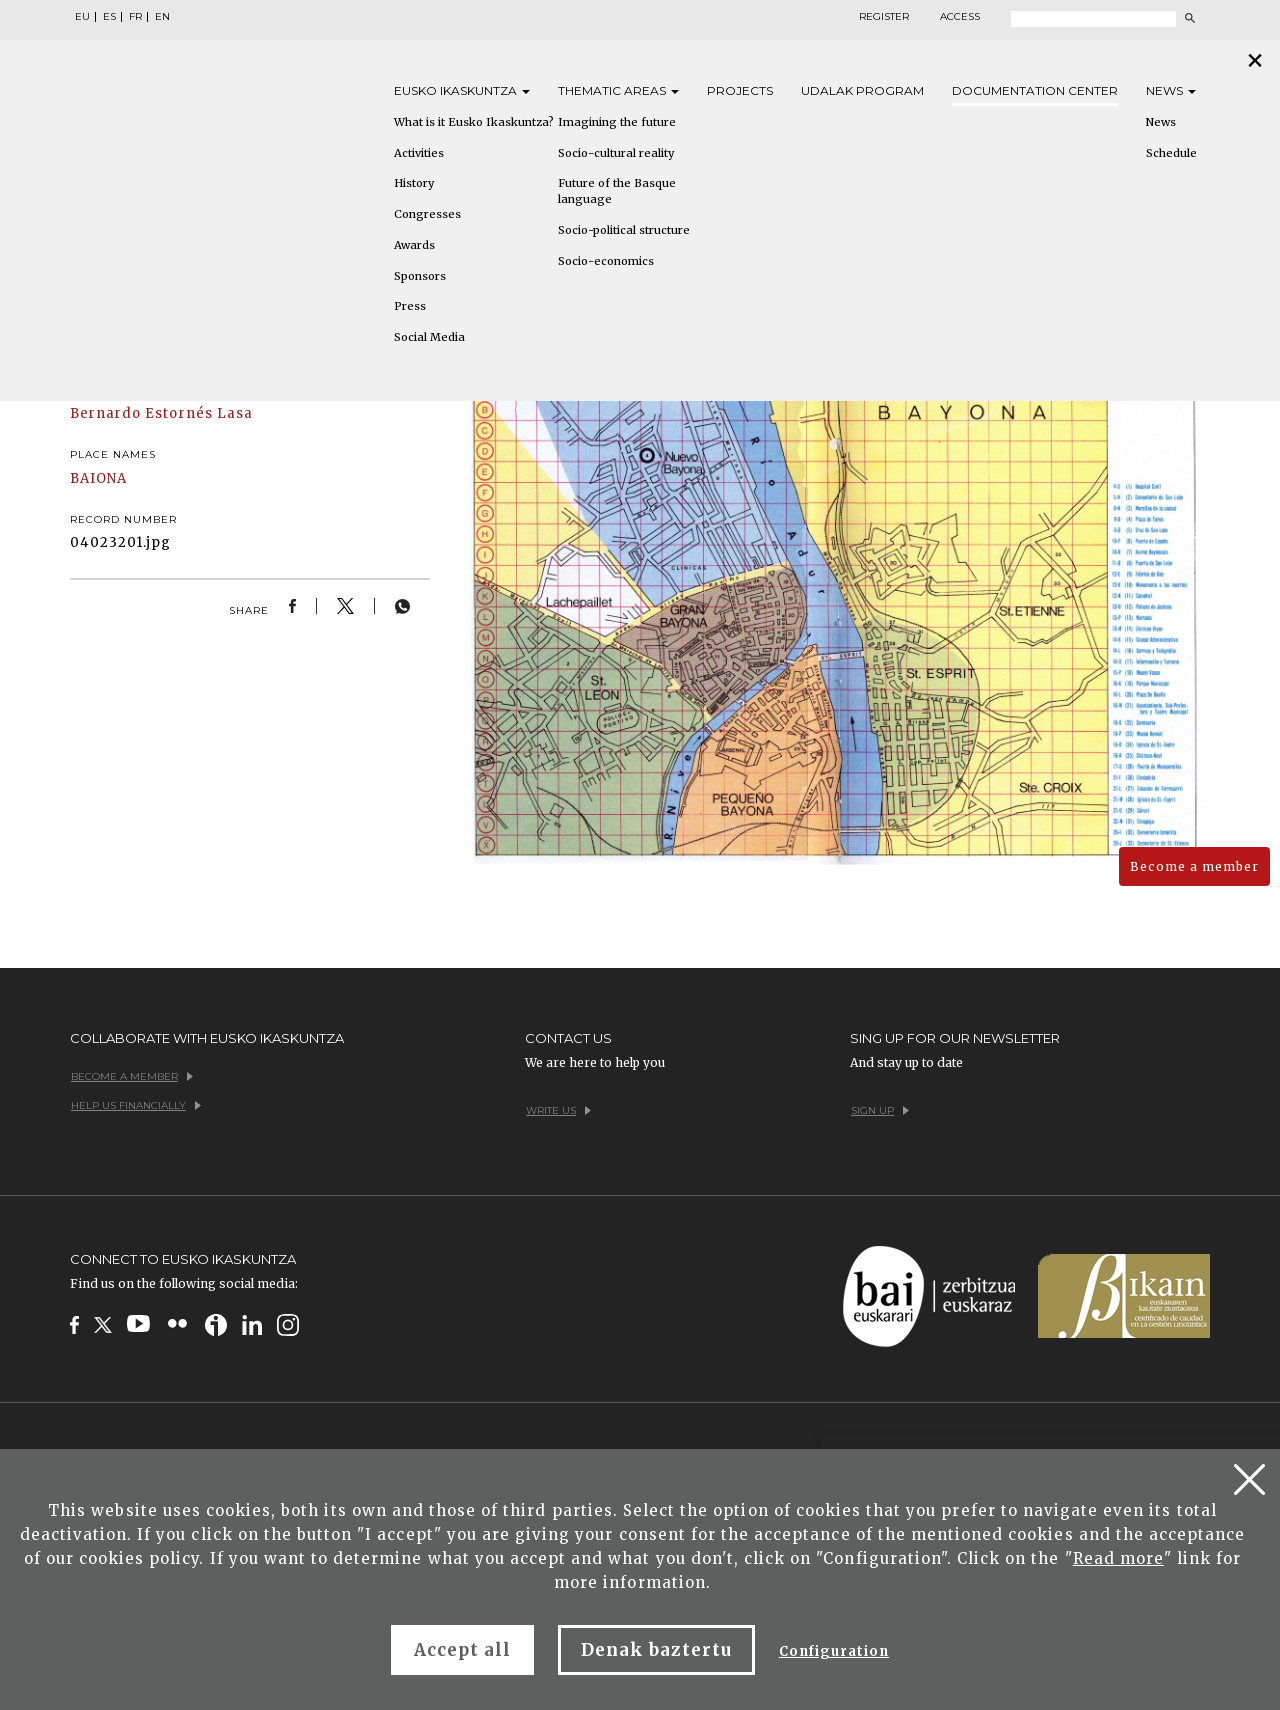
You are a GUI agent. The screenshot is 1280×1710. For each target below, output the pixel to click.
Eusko (462, 90)
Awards (414, 245)
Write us (558, 1110)
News (1171, 90)
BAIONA (98, 478)
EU (82, 17)
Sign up (880, 1110)
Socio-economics (606, 261)
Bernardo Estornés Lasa (161, 413)
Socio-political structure (624, 230)
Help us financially (136, 1105)
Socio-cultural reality (616, 153)
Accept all (462, 1650)
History (414, 183)
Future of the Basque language (617, 191)
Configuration (834, 1651)
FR (135, 17)
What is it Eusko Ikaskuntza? (474, 122)
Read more (1118, 1558)
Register (884, 17)
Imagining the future (617, 122)
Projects (740, 90)
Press (410, 306)
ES (109, 17)
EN (162, 17)
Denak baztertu (656, 1650)
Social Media (429, 337)
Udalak (862, 90)
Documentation (1035, 90)
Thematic (618, 90)
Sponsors (420, 276)
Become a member (1194, 866)
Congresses (427, 214)
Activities (419, 153)
